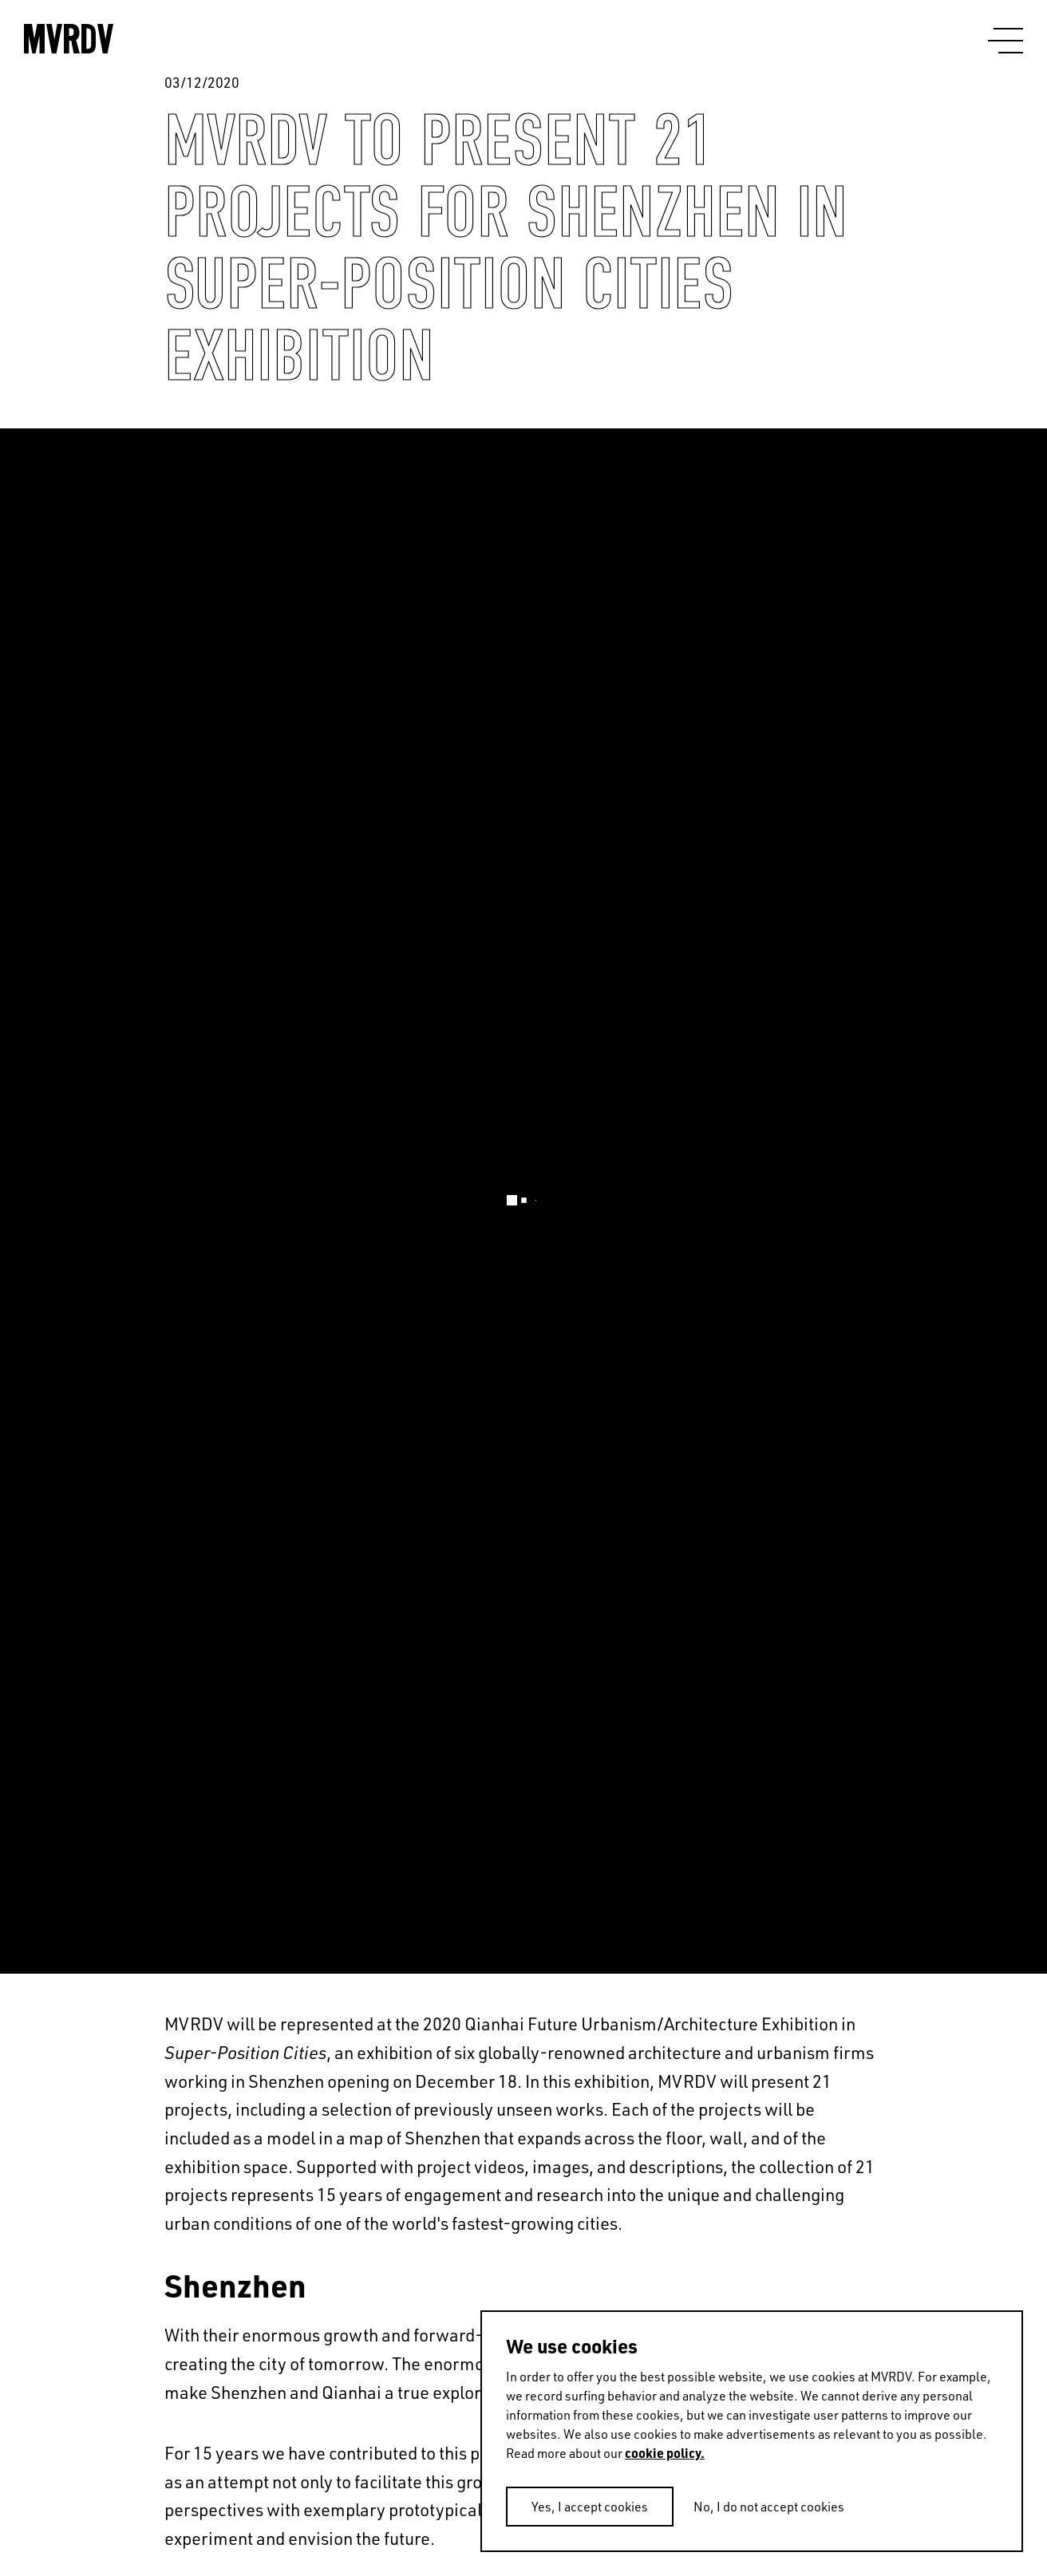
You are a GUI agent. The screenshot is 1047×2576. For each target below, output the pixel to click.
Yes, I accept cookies (589, 2507)
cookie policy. (665, 2452)
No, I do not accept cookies (768, 2507)
